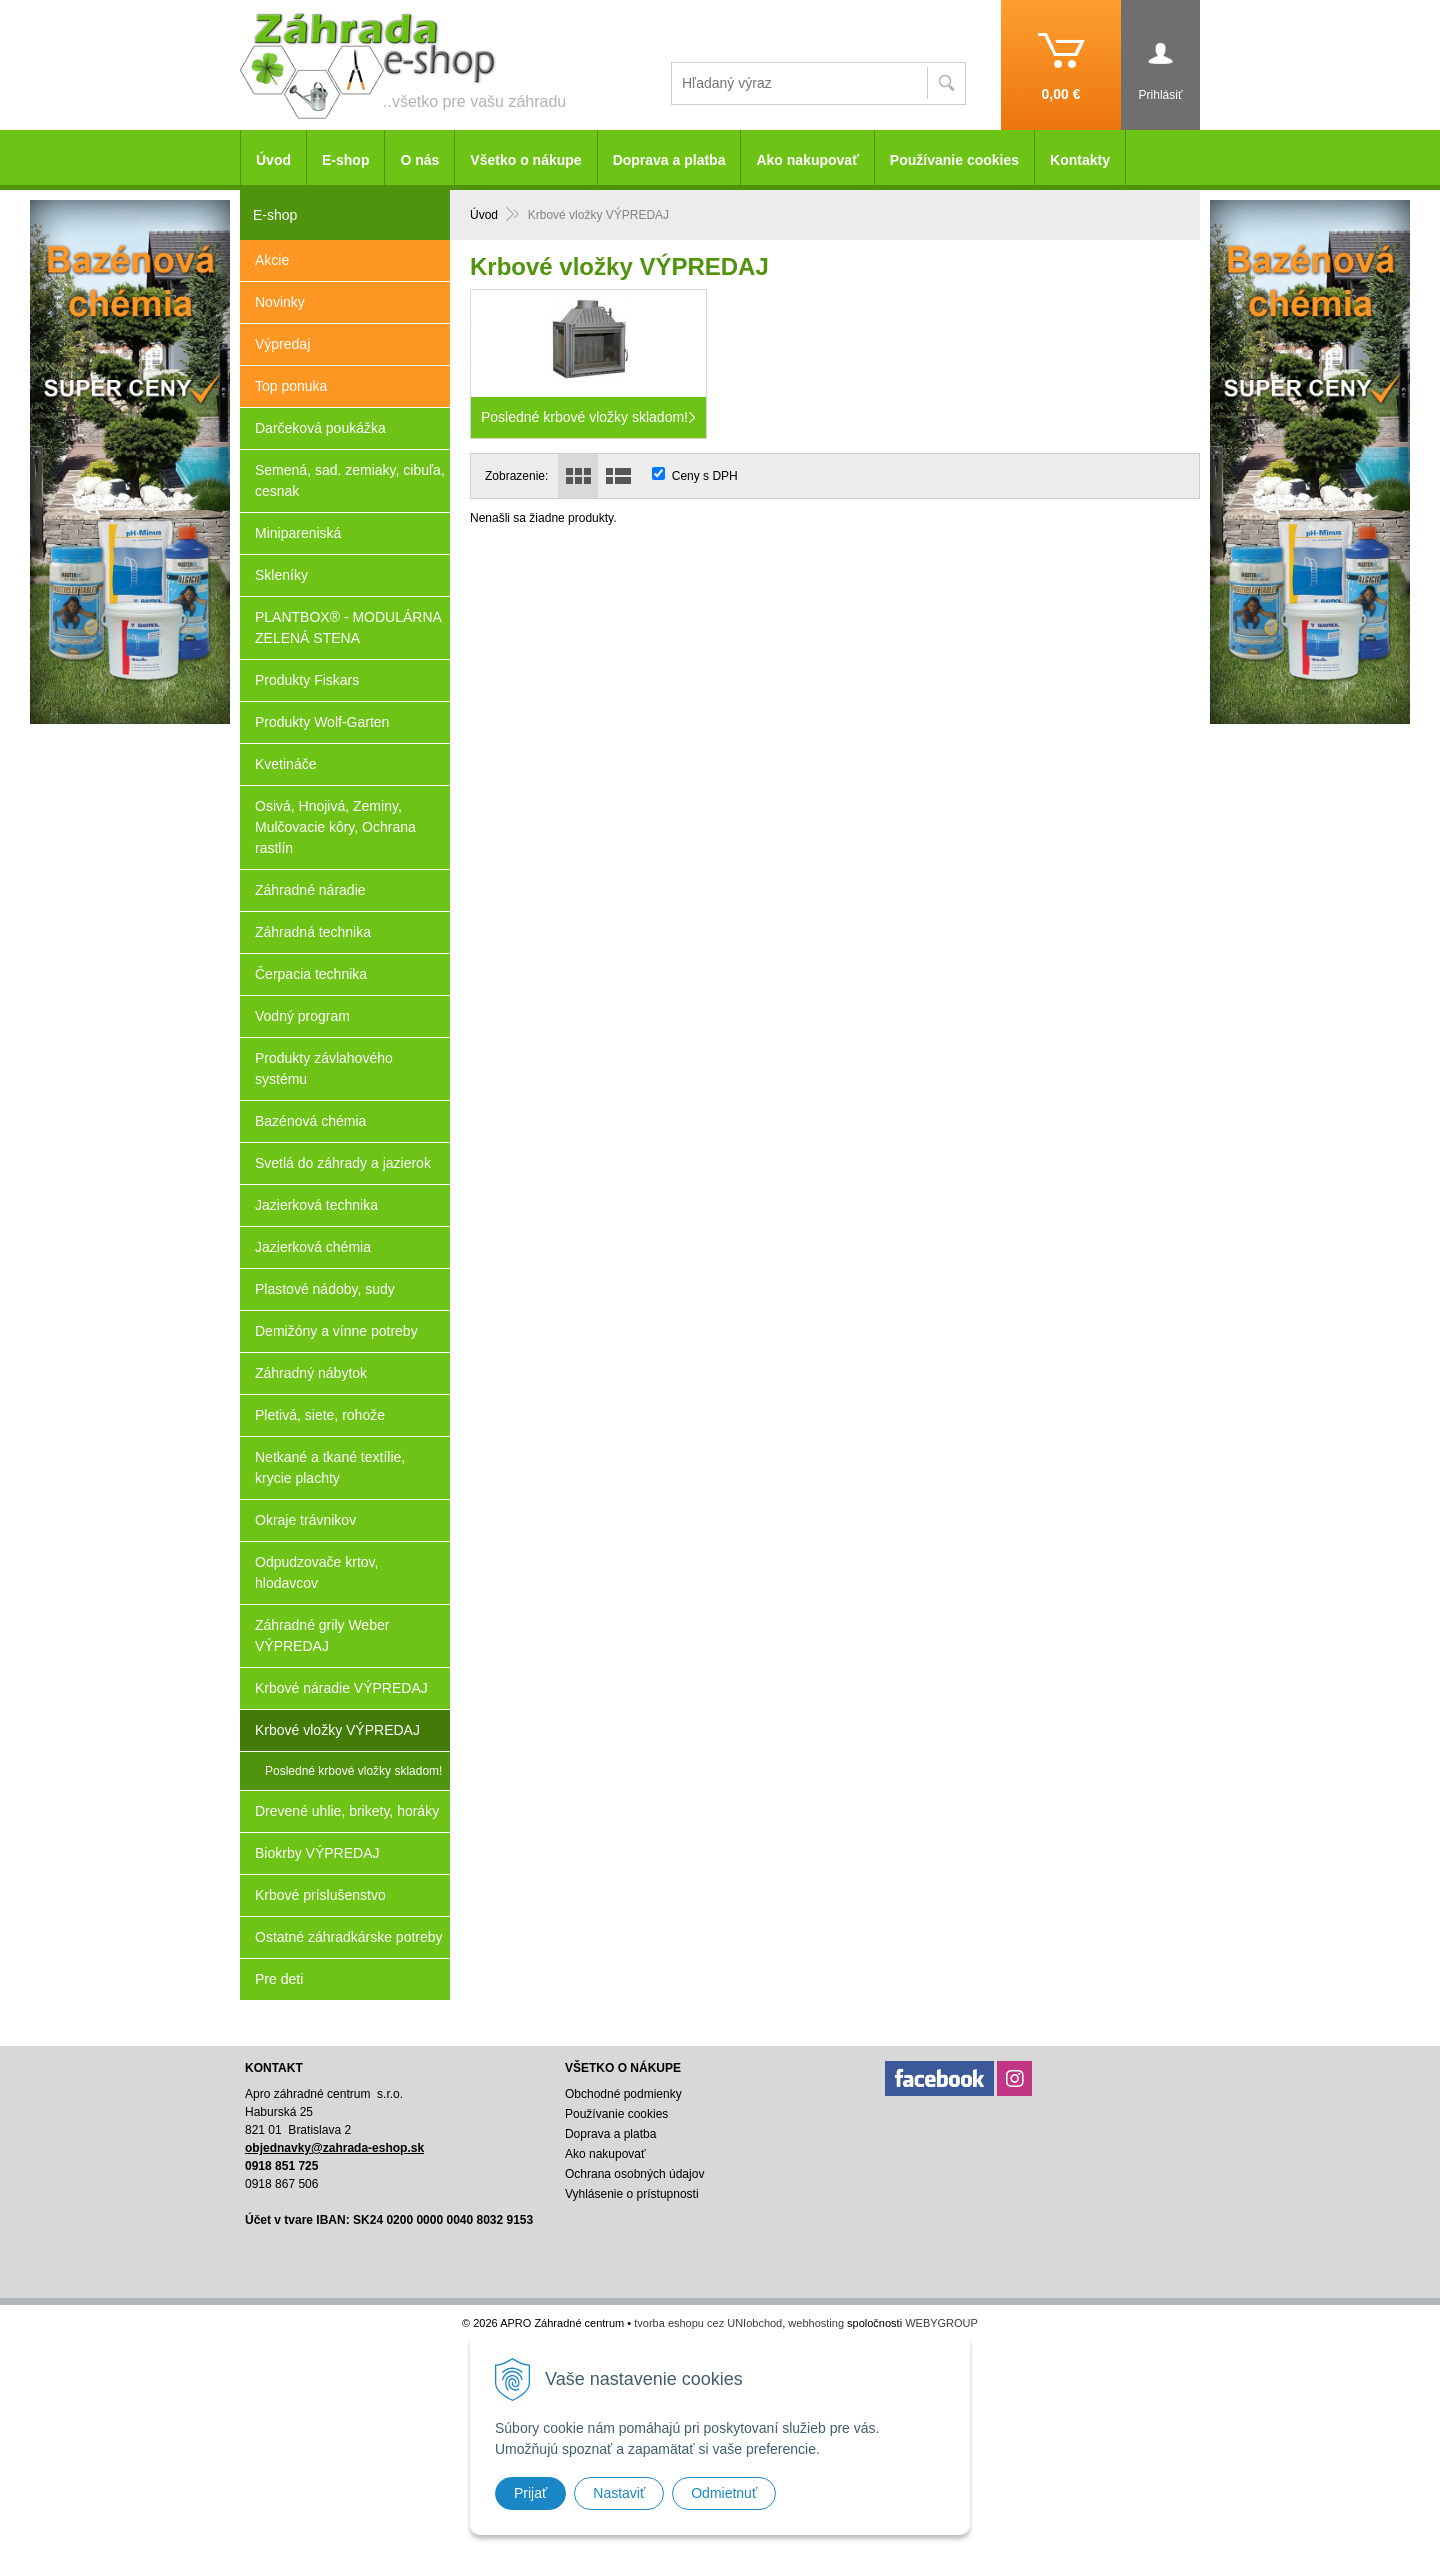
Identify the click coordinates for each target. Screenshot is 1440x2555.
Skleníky (281, 575)
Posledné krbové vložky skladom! (353, 1771)
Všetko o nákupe (525, 160)
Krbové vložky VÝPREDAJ (337, 1730)
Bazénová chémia (310, 1121)
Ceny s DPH (705, 476)
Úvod (273, 160)
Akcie (272, 260)
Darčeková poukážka (320, 428)
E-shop (345, 160)
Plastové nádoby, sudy (325, 1289)
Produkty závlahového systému (324, 1068)
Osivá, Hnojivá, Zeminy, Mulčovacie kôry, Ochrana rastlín (335, 827)
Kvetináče (285, 764)
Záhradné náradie (310, 890)
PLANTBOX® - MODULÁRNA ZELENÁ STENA (348, 627)
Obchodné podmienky (623, 2094)
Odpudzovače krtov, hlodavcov (316, 1572)
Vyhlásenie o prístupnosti (632, 2194)
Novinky (280, 302)
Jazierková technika (316, 1205)
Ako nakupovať (807, 160)
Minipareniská (298, 533)
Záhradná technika (313, 932)
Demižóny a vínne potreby (336, 1331)
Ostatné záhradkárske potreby (349, 1937)
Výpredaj (282, 344)
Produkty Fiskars (307, 680)
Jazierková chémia (313, 1247)
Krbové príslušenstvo (320, 1895)
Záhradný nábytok (311, 1373)
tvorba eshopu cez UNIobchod (708, 2323)
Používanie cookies (954, 160)
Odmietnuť (724, 2493)
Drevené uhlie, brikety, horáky (347, 1811)
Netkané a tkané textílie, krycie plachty (330, 1467)
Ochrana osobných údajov (634, 2174)
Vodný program (302, 1016)
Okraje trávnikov (305, 1520)
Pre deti (279, 1979)
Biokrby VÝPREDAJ (317, 1853)
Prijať (530, 2493)
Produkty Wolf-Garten (322, 722)
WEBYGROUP (941, 2323)
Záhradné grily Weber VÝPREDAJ (322, 1635)
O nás (419, 160)
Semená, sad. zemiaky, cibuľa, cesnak (350, 480)
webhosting (816, 2323)
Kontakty (1080, 160)
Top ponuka (291, 386)
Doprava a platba (669, 160)
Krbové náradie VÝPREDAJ (341, 1688)
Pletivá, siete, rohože (320, 1415)
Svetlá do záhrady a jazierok (343, 1163)
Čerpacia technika (311, 974)
